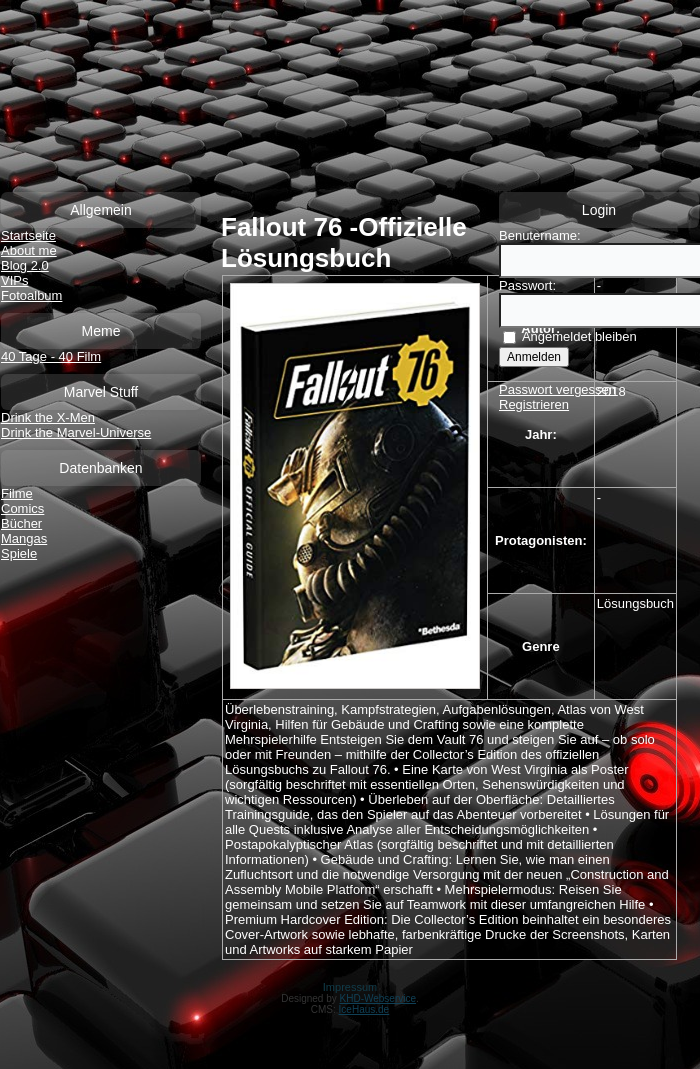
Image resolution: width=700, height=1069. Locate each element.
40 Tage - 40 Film (51, 356)
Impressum (350, 987)
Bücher (21, 523)
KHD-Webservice (378, 998)
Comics (22, 508)
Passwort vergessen (557, 389)
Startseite (28, 235)
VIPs (14, 280)
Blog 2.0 (25, 265)
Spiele (19, 553)
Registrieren (534, 404)
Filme (17, 493)
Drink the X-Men (48, 417)
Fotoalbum (31, 295)
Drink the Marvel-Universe (76, 432)
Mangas (24, 538)
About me (29, 250)
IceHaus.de (364, 1009)
